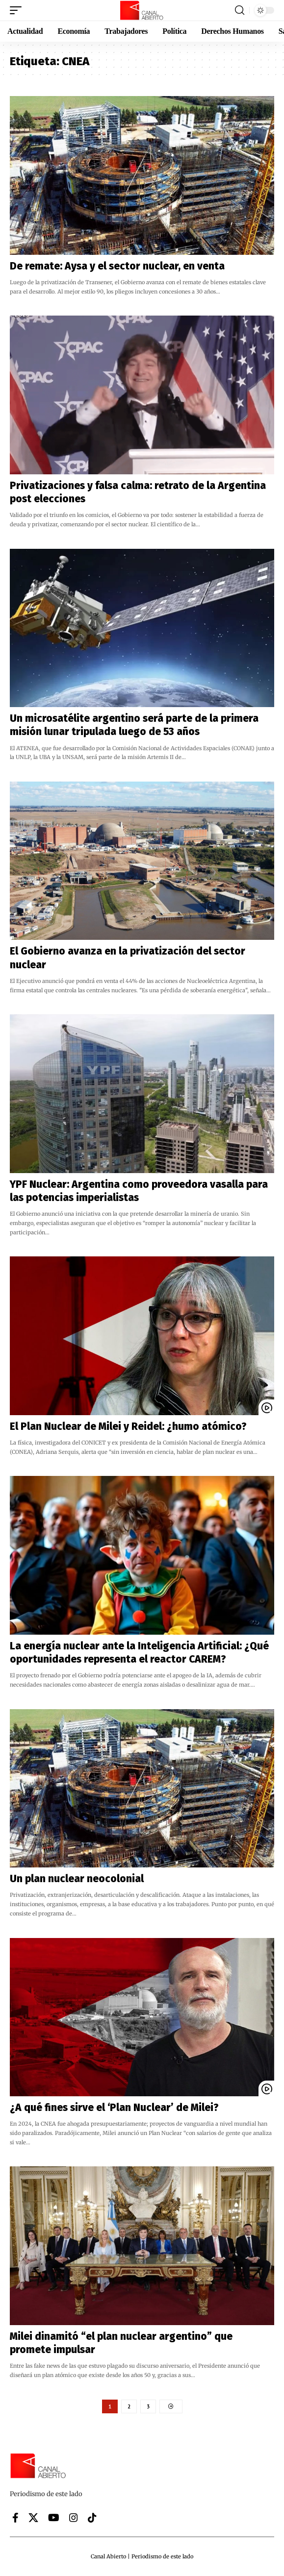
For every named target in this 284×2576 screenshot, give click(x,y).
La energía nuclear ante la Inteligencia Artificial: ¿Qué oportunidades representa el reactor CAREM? (139, 1653)
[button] (18, 10)
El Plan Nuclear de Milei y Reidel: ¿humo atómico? (129, 1426)
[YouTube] (54, 2517)
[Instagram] (73, 2517)
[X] (33, 2517)
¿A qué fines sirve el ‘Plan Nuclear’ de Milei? (114, 2107)
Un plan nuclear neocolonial (77, 1878)
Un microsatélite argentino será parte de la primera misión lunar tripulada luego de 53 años (134, 725)
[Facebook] (15, 2517)
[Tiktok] (92, 2517)
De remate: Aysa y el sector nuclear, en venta (117, 266)
